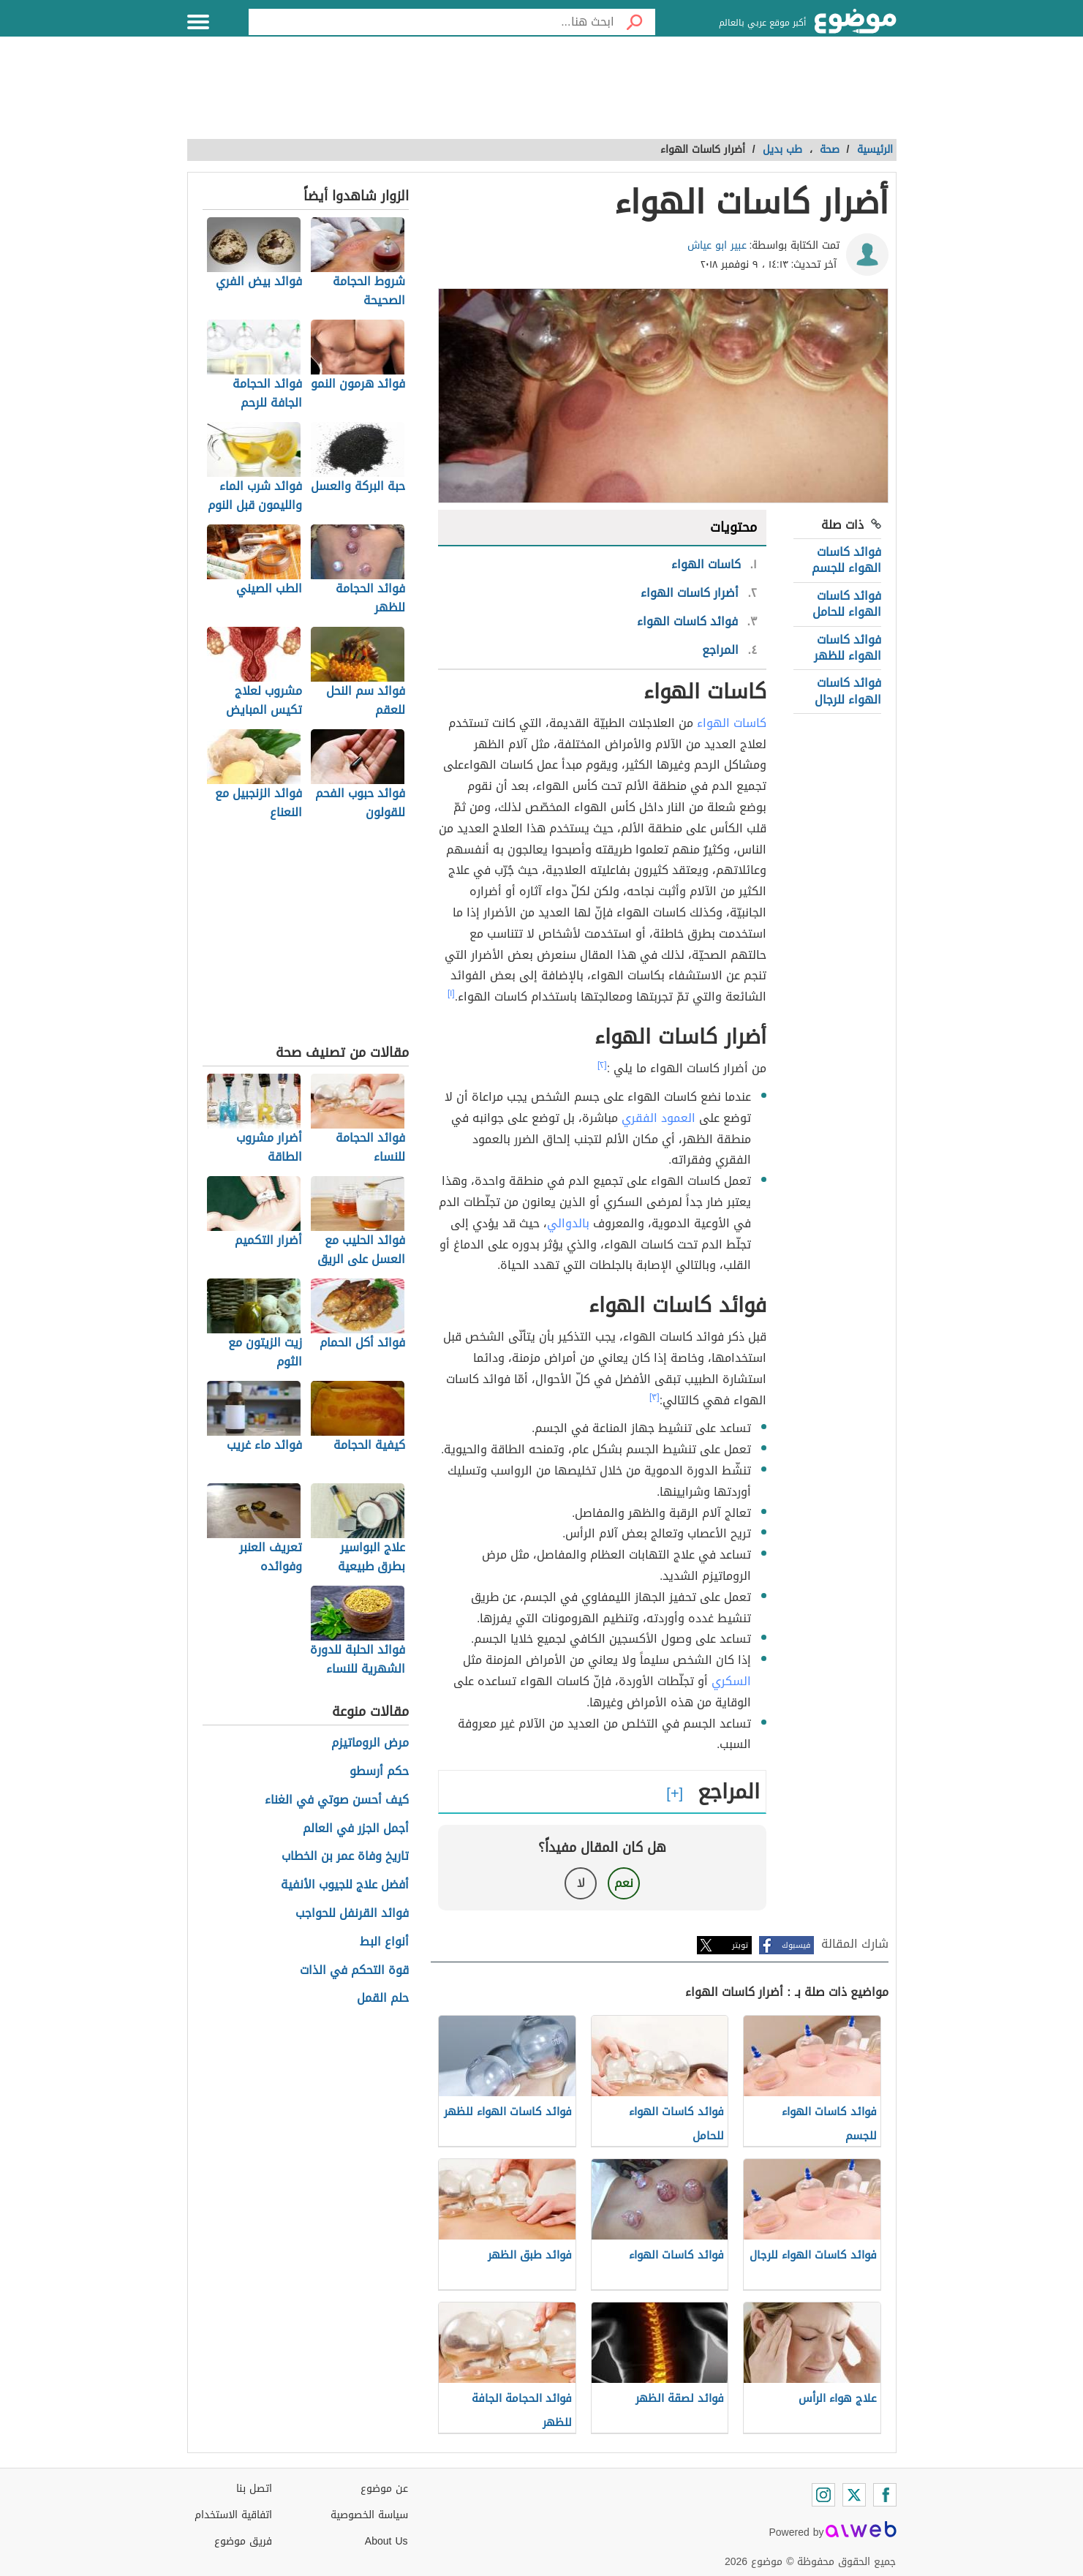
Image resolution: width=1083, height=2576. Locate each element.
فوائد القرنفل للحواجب (352, 1913)
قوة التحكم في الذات (354, 1970)
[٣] (654, 1397)
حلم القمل (383, 1998)
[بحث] (634, 22)
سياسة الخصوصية (369, 2515)
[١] (451, 993)
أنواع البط (384, 1942)
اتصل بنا (254, 2488)
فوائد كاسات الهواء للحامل (846, 603)
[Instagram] (823, 2495)
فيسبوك (796, 1945)
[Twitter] (854, 2495)
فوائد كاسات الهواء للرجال (848, 690)
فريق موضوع (243, 2541)
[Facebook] (885, 2495)
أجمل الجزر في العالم (356, 1828)
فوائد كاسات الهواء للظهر (847, 647)
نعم (623, 1883)
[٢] (602, 1065)
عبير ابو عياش (717, 245)
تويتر (740, 1945)
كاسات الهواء (731, 723)
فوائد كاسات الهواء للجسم (846, 560)
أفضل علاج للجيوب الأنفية (345, 1885)
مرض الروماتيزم (370, 1743)
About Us (386, 2541)
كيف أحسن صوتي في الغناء (337, 1800)
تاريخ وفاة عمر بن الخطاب (345, 1856)
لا (581, 1883)
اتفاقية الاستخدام (233, 2515)
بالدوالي (568, 1223)
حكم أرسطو (379, 1771)
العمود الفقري (658, 1118)
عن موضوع (384, 2488)
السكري (731, 1681)
